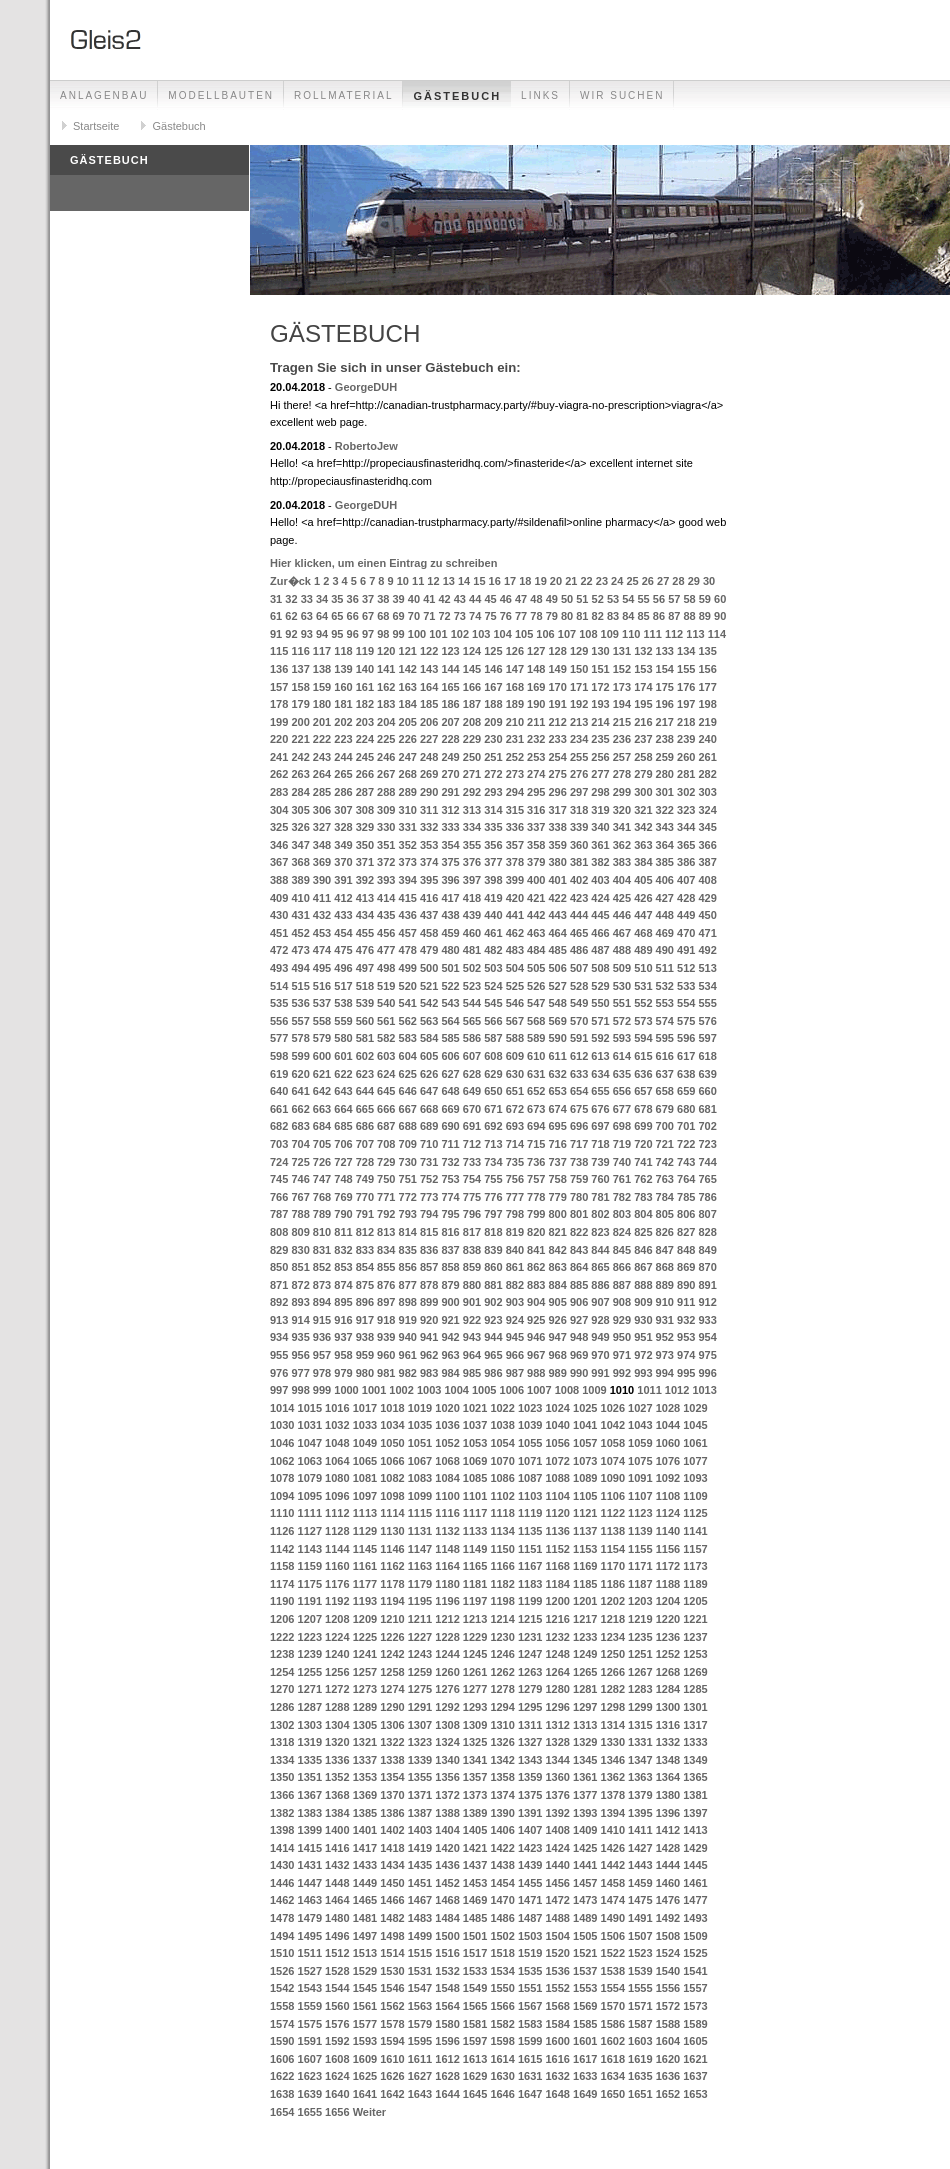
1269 (695, 1672)
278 (622, 774)
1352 (337, 1777)
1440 (557, 1865)
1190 (282, 1601)
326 (300, 827)
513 (707, 968)
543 (450, 1003)
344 (686, 827)
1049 (365, 1443)
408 (707, 880)
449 (686, 915)
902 (493, 1302)
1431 (310, 1865)
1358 (502, 1777)
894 (322, 1302)
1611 (420, 2059)
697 (600, 1126)
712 (472, 1144)
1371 (420, 1795)
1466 (392, 1900)
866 (622, 1267)
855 (386, 1267)
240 (707, 739)
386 (686, 862)
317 (557, 810)
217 (665, 722)
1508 (668, 1936)
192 (579, 704)
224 (365, 739)
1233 (585, 1637)
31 (276, 599)
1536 (557, 1971)
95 (337, 634)
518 (365, 986)
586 (472, 1038)
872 (300, 1285)
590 (557, 1038)
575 (686, 1021)
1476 (668, 1900)
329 (365, 827)
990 (579, 1373)
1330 (613, 1742)
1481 (365, 1918)
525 (515, 986)
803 (622, 1214)
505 (536, 968)
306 (322, 810)
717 (579, 1144)
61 (276, 616)
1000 (346, 1390)
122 (429, 651)
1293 (475, 1707)
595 (665, 1038)
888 (643, 1285)
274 (536, 774)
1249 (585, 1654)
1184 (557, 1584)
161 (365, 687)
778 (536, 1197)
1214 (502, 1619)
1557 (695, 1988)
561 (386, 1021)
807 (707, 1214)
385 (665, 862)
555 (707, 1003)
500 (429, 968)
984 (450, 1373)
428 (686, 898)
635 (622, 1074)
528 (579, 986)
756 (515, 1179)
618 (707, 1056)
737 (557, 1162)
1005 (484, 1390)
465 (579, 933)
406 (665, 880)
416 (429, 898)
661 (279, 1109)
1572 (668, 2006)
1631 (530, 2076)
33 (307, 599)
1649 (585, 2094)
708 (386, 1144)
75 (490, 616)
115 (279, 651)
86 (659, 616)
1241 (365, 1654)
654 (579, 1091)
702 (707, 1126)
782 (622, 1197)
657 (643, 1091)
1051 (420, 1443)
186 (450, 704)
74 (475, 616)
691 (472, 1126)
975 (707, 1355)
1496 (337, 1936)
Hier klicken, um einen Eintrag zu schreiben (383, 563)
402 (579, 880)
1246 (502, 1654)
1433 (365, 1865)
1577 (365, 2024)
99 (399, 634)
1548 (447, 1988)
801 (579, 1214)
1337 (365, 1760)
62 (291, 616)
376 (472, 862)
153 (643, 669)
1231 (530, 1637)
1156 (668, 1549)
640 (279, 1091)
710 (429, 1144)
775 (472, 1197)
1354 (392, 1777)
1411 (640, 1830)
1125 (695, 1513)
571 (600, 1021)
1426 (613, 1848)
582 (386, 1038)
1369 (365, 1795)
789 (322, 1214)
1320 (337, 1742)
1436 (447, 1865)
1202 (613, 1601)
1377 (585, 1795)
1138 (613, 1531)
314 (493, 810)
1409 (585, 1830)
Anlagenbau (104, 95)
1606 (282, 2059)
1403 (420, 1830)
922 (472, 1320)
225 (386, 739)
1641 (365, 2094)
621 (322, 1074)
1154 (613, 1549)
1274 (392, 1689)
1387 (420, 1813)
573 (643, 1021)
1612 (447, 2059)
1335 (310, 1760)
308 (365, 810)
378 (515, 862)
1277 (475, 1689)
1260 (447, 1672)
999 (322, 1390)
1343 (530, 1760)
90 (720, 616)
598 (279, 1056)
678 (643, 1109)
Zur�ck (290, 581)
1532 (447, 1971)
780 (579, 1197)
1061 (695, 1443)
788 (300, 1214)
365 (686, 845)
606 (450, 1056)
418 (472, 898)
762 (643, 1179)
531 (643, 986)
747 (322, 1179)
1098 (392, 1496)
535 (279, 1003)
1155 (640, 1549)
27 (663, 581)
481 (472, 950)
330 (386, 827)
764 (686, 1179)
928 (600, 1320)
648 (450, 1091)
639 (707, 1074)
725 (300, 1162)
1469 (475, 1900)
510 (643, 968)
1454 (502, 1883)
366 (707, 845)
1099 (420, 1496)
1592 (337, 2041)
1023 (530, 1408)
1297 (585, 1707)
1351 (310, 1777)
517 (343, 986)
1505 (585, 1936)
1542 (282, 1988)
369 (322, 862)
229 (472, 739)
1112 (337, 1513)
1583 (530, 2024)
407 (686, 880)
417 (450, 898)
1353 (365, 1777)
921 (450, 1320)
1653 (695, 2094)
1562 (392, 2006)
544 (472, 1003)
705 (322, 1144)
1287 (310, 1707)
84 (628, 616)
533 (686, 986)
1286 (282, 1707)
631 (536, 1074)
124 (472, 651)
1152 (557, 1549)
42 (444, 599)
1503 (530, 1936)
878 (429, 1285)
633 (579, 1074)
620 (300, 1074)
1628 (447, 2076)
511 (665, 968)
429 (707, 898)
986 (493, 1373)
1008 (567, 1390)
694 (536, 1126)
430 (279, 915)
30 (709, 581)
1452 (447, 1883)
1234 (613, 1637)
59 (705, 599)
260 (686, 757)
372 (386, 862)
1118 (502, 1513)
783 (643, 1197)
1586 (613, 2024)
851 (300, 1267)
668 (429, 1109)
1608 (337, 2059)
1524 (668, 1953)
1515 (420, 1953)
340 (600, 827)
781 (600, 1197)
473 (300, 950)
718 (600, 1144)
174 (643, 687)
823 (600, 1232)
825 (643, 1232)
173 (622, 687)
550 (600, 1003)
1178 (392, 1584)
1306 (392, 1725)
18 (525, 581)
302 (686, 792)
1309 (475, 1725)
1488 (557, 1918)
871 (279, 1285)
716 (557, 1144)
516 (322, 986)
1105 (585, 1496)
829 (279, 1250)
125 (493, 651)
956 (300, 1355)
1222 (282, 1637)
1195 (420, 1601)
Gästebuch (457, 96)
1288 (337, 1707)
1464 (337, 1900)
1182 (502, 1584)
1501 (475, 1936)
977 (300, 1373)
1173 (695, 1566)
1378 (613, 1795)
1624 (337, 2076)
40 (414, 599)
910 (665, 1302)
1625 (365, 2076)
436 (408, 915)
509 (622, 968)
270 (450, 774)
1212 (447, 1619)
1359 (530, 1777)
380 (557, 862)
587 (493, 1038)
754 (472, 1179)
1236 (668, 1637)
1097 (365, 1496)
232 (536, 739)
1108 (668, 1496)
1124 (668, 1513)
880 (472, 1285)
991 (600, 1373)
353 (429, 845)
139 (343, 669)
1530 (392, 1971)
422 (557, 898)
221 (300, 739)
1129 (365, 1531)
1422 (502, 1848)
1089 (585, 1478)
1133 (475, 1531)
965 (493, 1355)
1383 (310, 1813)
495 (322, 968)
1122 (613, 1513)
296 (557, 792)
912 (707, 1302)
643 (343, 1091)
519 (386, 986)
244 (343, 757)
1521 (585, 1953)
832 (343, 1250)
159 (322, 687)
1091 (640, 1478)
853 (343, 1267)
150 (579, 669)
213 (579, 722)
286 (343, 792)
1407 (530, 1830)
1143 (310, 1549)
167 (493, 687)
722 (686, 1144)
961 (408, 1355)
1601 (585, 2041)
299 (622, 792)
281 (686, 774)
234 (579, 739)
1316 (668, 1725)
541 (408, 1003)
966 (515, 1355)
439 (472, 915)
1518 (502, 1953)
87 (674, 616)
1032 (337, 1425)
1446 (282, 1883)
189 (515, 704)
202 (343, 722)
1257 (365, 1672)
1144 (337, 1549)
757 (536, 1179)
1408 (557, 1830)
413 (365, 898)
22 (586, 581)
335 (493, 827)
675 (579, 1109)
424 (600, 898)
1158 (282, 1566)
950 (622, 1337)
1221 (695, 1619)
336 (515, 827)
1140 (668, 1531)
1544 (337, 1988)
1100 (447, 1496)
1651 (640, 2094)
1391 (530, 1813)
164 (429, 687)
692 (493, 1126)
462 (515, 933)
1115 (420, 1513)
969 (579, 1355)
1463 (310, 1900)
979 (343, 1373)
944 (493, 1337)
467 (622, 933)
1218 (613, 1619)
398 (493, 880)
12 (433, 581)
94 (322, 634)
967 (536, 1355)
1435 (420, 1865)
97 (368, 634)
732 (450, 1162)
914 (300, 1320)
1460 (668, 1883)
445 (600, 915)
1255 (310, 1672)
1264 (557, 1672)
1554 (613, 1988)
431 (300, 915)
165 (450, 687)
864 (579, 1267)
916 (343, 1320)
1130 (392, 1531)
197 (686, 704)
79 (552, 616)
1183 (530, 1584)
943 (472, 1337)
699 (643, 1126)
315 (515, 810)
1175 (310, 1584)
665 (365, 1109)
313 (472, 810)
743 (686, 1162)
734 (493, 1162)
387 (707, 862)
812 (365, 1232)
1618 (613, 2059)
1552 (557, 1988)
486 (579, 950)
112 (674, 634)
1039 (530, 1425)
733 (472, 1162)
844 (600, 1250)
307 (343, 810)
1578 (392, 2024)
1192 (337, 1601)
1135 (530, 1531)
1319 (310, 1742)
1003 (429, 1390)
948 (579, 1337)
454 (343, 933)
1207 (310, 1619)
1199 (530, 1601)
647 (429, 1091)
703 (279, 1144)
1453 (475, 1883)
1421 (475, 1848)
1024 (557, 1408)
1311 (530, 1725)
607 (472, 1056)
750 (386, 1179)
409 (279, 898)
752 (429, 1179)
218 (686, 722)
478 (408, 950)
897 (386, 1302)
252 (515, 757)
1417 (365, 1848)
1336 (337, 1760)
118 (343, 651)
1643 (420, 2094)
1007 (539, 1390)
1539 (640, 1971)
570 (579, 1021)
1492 (668, 1918)
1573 (695, 2006)
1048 (337, 1443)
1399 (310, 1830)
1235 (640, 1637)
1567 (530, 2006)
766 (279, 1197)
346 (279, 845)
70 (414, 616)
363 (643, 845)
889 (665, 1285)
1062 (282, 1461)
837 (450, 1250)
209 (493, 722)
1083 (420, 1478)
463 (536, 933)
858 (450, 1267)
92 (291, 634)
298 (600, 792)
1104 (557, 1496)
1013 (704, 1390)
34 (322, 599)
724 (279, 1162)
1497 (365, 1936)
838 (472, 1250)
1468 (447, 1900)
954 (707, 1337)
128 (557, 651)
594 (643, 1038)
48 (536, 599)
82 (598, 616)
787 (279, 1214)
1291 (420, 1707)
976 (279, 1373)
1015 (310, 1408)
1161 (365, 1566)
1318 (282, 1742)
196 (665, 704)
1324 (447, 1742)
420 (515, 898)
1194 (392, 1601)
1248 (557, 1654)
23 (602, 581)
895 (343, 1302)
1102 (502, 1496)
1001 (374, 1390)
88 (689, 616)
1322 (392, 1742)
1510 (282, 1953)
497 (365, 968)
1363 (640, 1777)
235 (600, 739)
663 (322, 1109)
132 (643, 651)
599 (300, 1056)
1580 (447, 2024)
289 (408, 792)
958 (343, 1355)
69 (399, 616)
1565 (475, 2006)
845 (622, 1250)
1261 (475, 1672)
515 (300, 986)
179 (300, 704)
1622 (282, 2076)
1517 (475, 1953)
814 (408, 1232)
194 (622, 704)
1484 (447, 1918)
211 (536, 722)
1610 (392, 2059)
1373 (475, 1795)
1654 (282, 2112)
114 (717, 634)
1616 (557, 2059)
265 (343, 774)
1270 (282, 1689)
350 (365, 845)
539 (365, 1003)
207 (450, 722)
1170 (613, 1566)
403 (600, 880)
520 (408, 986)
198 (707, 704)
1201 (585, 1601)
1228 (447, 1637)
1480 (337, 1918)
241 (279, 757)
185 (429, 704)
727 (343, 1162)
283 (279, 792)
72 (444, 616)
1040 (557, 1425)
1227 (420, 1637)
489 (643, 950)
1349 (695, 1760)
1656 (337, 2112)
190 (536, 704)
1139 (640, 1531)
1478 (282, 1918)
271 (472, 774)
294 (515, 792)
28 (678, 581)
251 (493, 757)
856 (408, 1267)
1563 (420, 2006)
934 (279, 1337)
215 (622, 722)
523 (472, 986)
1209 (365, 1619)
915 (322, 1320)
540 (386, 1003)
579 (322, 1038)
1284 (668, 1689)
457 (408, 933)
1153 (585, 1549)
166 (472, 687)
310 (408, 810)
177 (707, 687)
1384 (337, 1813)
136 (279, 669)
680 (686, 1109)
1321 (365, 1742)
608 (493, 1056)
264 (322, 774)
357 (515, 845)
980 (365, 1373)
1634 (613, 2076)
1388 (447, 1813)
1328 (557, 1742)
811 (343, 1232)
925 (536, 1320)
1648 (557, 2094)
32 (291, 599)
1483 (420, 1918)
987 (515, 1373)
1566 (502, 2006)
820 (536, 1232)
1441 (585, 1865)
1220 (668, 1619)
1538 (613, 1971)
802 (600, 1214)
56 (659, 599)
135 (707, 651)
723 (707, 1144)
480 (450, 950)
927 (579, 1320)
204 (386, 722)
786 (707, 1197)
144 (450, 669)
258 (643, 757)
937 (343, 1337)
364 (665, 845)
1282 (613, 1689)
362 (622, 845)
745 (279, 1179)
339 (579, 827)
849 (707, 1250)
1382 (282, 1813)
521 (429, 986)
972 (643, 1355)
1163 (420, 1566)
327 (322, 827)
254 (557, 757)
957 (322, 1355)
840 (515, 1250)
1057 (585, 1443)
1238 (282, 1654)
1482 (392, 1918)
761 (622, 1179)
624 (386, 1074)
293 (493, 792)
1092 (668, 1478)
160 (343, 687)
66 (353, 616)
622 (343, 1074)
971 (622, 1355)
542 (429, 1003)
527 (557, 986)
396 (450, 880)
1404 (447, 1830)
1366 (282, 1795)
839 (493, 1250)
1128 (337, 1531)
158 (300, 687)
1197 (475, 1601)
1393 (585, 1813)
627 (450, 1074)
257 (622, 757)
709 (408, 1144)
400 (536, 880)
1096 (337, 1496)
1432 (337, 1865)
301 (665, 792)
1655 (310, 2112)
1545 (365, 1988)
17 (510, 581)
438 (450, 915)
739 (600, 1162)
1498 (392, 1936)
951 (643, 1337)
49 (552, 599)
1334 (282, 1760)
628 (472, 1074)
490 (665, 950)
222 (322, 739)
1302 (282, 1725)
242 (300, 757)
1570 (613, 2006)
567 (515, 1021)
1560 (337, 2006)
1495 (310, 1936)
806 (686, 1214)
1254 (282, 1672)
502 (472, 968)
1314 (613, 1725)
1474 (613, 1900)
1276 (447, 1689)
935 (300, 1337)
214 (600, 722)
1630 (502, 2076)
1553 (585, 1988)
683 (300, 1126)
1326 (502, 1742)
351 (386, 845)
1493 (695, 1918)
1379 (640, 1795)
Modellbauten (221, 95)
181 (343, 704)
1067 (420, 1461)
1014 (282, 1408)
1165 (475, 1566)
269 (429, 774)
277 (600, 774)
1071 (530, 1461)
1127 (310, 1531)
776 (493, 1197)
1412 (668, 1830)
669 (450, 1109)
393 (386, 880)
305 (300, 810)
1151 (530, 1549)
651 (515, 1091)
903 (515, 1302)
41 (429, 599)
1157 (695, 1549)
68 (383, 616)
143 (429, 669)
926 (557, 1320)
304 (279, 810)
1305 (365, 1725)
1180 (447, 1584)
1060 (668, 1443)
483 (515, 950)
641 (300, 1091)
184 (408, 704)
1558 (282, 2006)
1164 (447, 1566)
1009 (594, 1390)
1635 (640, 2076)
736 (536, 1162)
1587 (640, 2024)
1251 (640, 1654)
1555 (640, 1988)
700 (665, 1126)
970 (600, 1355)
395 (429, 880)
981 (386, 1373)
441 (515, 915)
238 (665, 739)
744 (707, 1162)
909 (643, 1302)
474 (322, 950)
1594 (392, 2041)
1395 (640, 1813)
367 (279, 862)
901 (472, 1302)
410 (300, 898)
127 (536, 651)
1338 (392, 1760)
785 (686, 1197)
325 (279, 827)
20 (556, 581)
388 (279, 880)
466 (600, 933)
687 (386, 1126)
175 (665, 687)
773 (429, 1197)
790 (343, 1214)
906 (579, 1302)
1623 (310, 2076)
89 (705, 616)
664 (343, 1109)
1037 (475, 1425)
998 (300, 1390)
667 (408, 1109)
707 (365, 1144)
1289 (365, 1707)
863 (557, 1267)
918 (386, 1320)
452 (300, 933)
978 (322, 1373)
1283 (640, 1689)
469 (665, 933)
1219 (640, 1619)
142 (408, 669)
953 (686, 1337)
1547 (420, 1988)
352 (408, 845)
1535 (530, 1971)
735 (515, 1162)
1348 (668, 1760)
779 (557, 1197)
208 (472, 722)
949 (600, 1337)
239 (686, 739)
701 (686, 1126)
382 (600, 862)
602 (365, 1056)
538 (343, 1003)
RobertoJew (366, 446)
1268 (668, 1672)
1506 (613, 1936)
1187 (640, 1584)
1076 (668, 1461)
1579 (420, 2024)
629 (493, 1074)
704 (300, 1144)
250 (472, 757)
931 (665, 1320)
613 (600, 1056)
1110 (282, 1513)
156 (707, 669)
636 (643, 1074)
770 (365, 1197)
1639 (310, 2094)
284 (300, 792)
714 (515, 1144)
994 (665, 1373)
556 (279, 1021)
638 (686, 1074)
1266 (613, 1672)
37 (368, 599)
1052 (447, 1443)
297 (579, 792)
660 (707, 1091)
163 (408, 687)
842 (557, 1250)
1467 (420, 1900)
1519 (530, 1953)
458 (429, 933)
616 (665, 1056)
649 (472, 1091)
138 (322, 669)
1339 (420, 1760)
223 (343, 739)
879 (450, 1285)
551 (622, 1003)
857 (429, 1267)
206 (429, 722)
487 (600, 950)
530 (622, 986)
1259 (420, 1672)
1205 (695, 1601)
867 (643, 1267)
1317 (695, 1725)
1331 (640, 1742)
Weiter (369, 2112)
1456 (557, 1883)
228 (450, 739)
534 (707, 986)
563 (429, 1021)
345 (707, 827)
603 (386, 1056)
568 (536, 1021)
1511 (310, 1953)
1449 (365, 1883)
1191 (310, 1601)
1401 (365, 1830)
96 (353, 634)
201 (322, 722)
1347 (640, 1760)
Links (540, 95)
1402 (392, 1830)
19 (541, 581)
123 (450, 651)
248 (429, 757)
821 (557, 1232)
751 (408, 1179)
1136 (557, 1531)
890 (686, 1285)
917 (365, 1320)
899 (429, 1302)
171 (579, 687)
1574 (282, 2024)
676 (600, 1109)
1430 (282, 1865)
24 (617, 581)
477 (386, 950)
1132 (447, 1531)
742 (665, 1162)
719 (622, 1144)
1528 (337, 1971)
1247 (530, 1654)
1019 (420, 1408)
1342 (502, 1760)
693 (515, 1126)
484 (536, 950)
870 (707, 1267)
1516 (447, 1953)
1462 (282, 1900)
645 (386, 1091)
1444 (668, 1865)
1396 (668, 1813)
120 (386, 651)
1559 (310, 2006)
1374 (502, 1795)
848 (686, 1250)
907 (600, 1302)
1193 (365, 1601)
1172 (668, 1566)
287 (365, 792)
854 (365, 1267)
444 (579, 915)
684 (322, 1126)
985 (472, 1373)
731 (429, 1162)
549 (579, 1003)
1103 (530, 1496)
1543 (310, 1988)
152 (622, 669)
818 (493, 1232)
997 (279, 1390)
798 (515, 1214)
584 (429, 1038)
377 (493, 862)
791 (365, 1214)
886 (600, 1285)
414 (386, 898)
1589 (695, 2024)
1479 (310, 1918)
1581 (475, 2024)
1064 (337, 1461)
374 (429, 862)
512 (686, 968)
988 (536, 1373)
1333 (695, 1742)
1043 (640, 1425)
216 (643, 722)
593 (622, 1038)
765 (707, 1179)
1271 (310, 1689)
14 (464, 581)
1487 (530, 1918)
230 (493, 739)
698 (622, 1126)
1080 (337, 1478)
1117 (475, 1513)
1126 (282, 1531)
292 (472, 792)
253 (536, 757)
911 (686, 1302)
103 (481, 634)
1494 (282, 1936)
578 (300, 1038)
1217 (585, 1619)
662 (300, 1109)
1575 (310, 2024)
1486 (502, 1918)
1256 (337, 1672)
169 (536, 687)
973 (665, 1355)
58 (689, 599)
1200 (557, 1601)
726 (322, 1162)
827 (686, 1232)
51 (582, 599)
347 (300, 845)
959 (365, 1355)
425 (622, 898)
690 (450, 1126)
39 (399, 599)
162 (386, 687)
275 (557, 774)
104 (503, 634)
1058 (613, 1443)
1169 (585, 1566)
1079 (310, 1478)
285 (322, 792)
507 (579, 968)
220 (279, 739)
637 (665, 1074)
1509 (695, 1936)
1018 (392, 1408)
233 (557, 739)
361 (600, 845)
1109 (695, 1496)
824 (622, 1232)
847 (665, 1250)
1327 (530, 1742)
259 (665, 757)
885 (579, 1285)
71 (429, 616)
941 (429, 1337)
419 (493, 898)
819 (515, 1232)
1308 (447, 1725)
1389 (475, 1813)
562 (408, 1021)
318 (579, 810)
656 (622, 1091)
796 (472, 1214)
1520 (557, 1953)
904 (536, 1302)
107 (567, 634)
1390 (502, 1813)
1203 (640, 1601)
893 (300, 1302)
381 (579, 862)
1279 (530, 1689)
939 (386, 1337)
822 (579, 1232)
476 (365, 950)
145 (472, 669)
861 (515, 1267)
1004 (456, 1390)
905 (557, 1302)
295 (536, 792)
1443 (640, 1865)
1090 (613, 1478)
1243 (420, 1654)
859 (472, 1267)
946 (536, 1337)
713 (493, 1144)
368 (300, 862)
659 (686, 1091)
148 (536, 669)
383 (622, 862)
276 (579, 774)
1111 (310, 1513)
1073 (585, 1461)
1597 (475, 2041)
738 (579, 1162)
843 (579, 1250)
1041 (585, 1425)
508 (600, 968)
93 (307, 634)
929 (622, 1320)
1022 (502, 1408)
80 (567, 616)
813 (386, 1232)
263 (300, 774)
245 (365, 757)
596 (686, 1038)
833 (365, 1250)
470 (686, 933)
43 (460, 599)
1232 (557, 1637)
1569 (585, 2006)
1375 (530, 1795)
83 (613, 616)
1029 (695, 1408)
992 (622, 1373)
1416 (337, 1848)
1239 (310, 1654)
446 (622, 915)
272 (493, 774)
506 (557, 968)
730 (408, 1162)
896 (365, 1302)
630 (515, 1074)
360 (579, 845)
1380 (668, 1795)
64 (322, 616)
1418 (392, 1848)
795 (450, 1214)
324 (707, 810)
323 (686, 810)
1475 (640, 1900)
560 (365, 1021)
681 (707, 1109)
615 (643, 1056)
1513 (365, 1953)
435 (386, 915)
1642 (392, 2094)
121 (408, 651)
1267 (640, 1672)
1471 (530, 1900)
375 (450, 862)
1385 (365, 1813)
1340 (447, 1760)
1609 (365, 2059)
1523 (640, 1953)
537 (322, 1003)
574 (665, 1021)
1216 (557, 1619)
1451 (420, 1883)
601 (343, 1056)
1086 (502, 1478)
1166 (502, 1566)
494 (300, 968)
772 (408, 1197)
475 (343, 950)
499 (408, 968)
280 (665, 774)
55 (644, 599)
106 (545, 634)
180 (322, 704)
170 (557, 687)
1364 (668, 1777)
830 (300, 1250)
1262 (502, 1672)
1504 (557, 1936)
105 (524, 634)
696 (579, 1126)
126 (515, 651)
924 (515, 1320)
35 (337, 599)
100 (417, 634)
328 (343, 827)
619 (279, 1074)
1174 (282, 1584)
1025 (585, 1408)
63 (307, 616)
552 (643, 1003)
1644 (447, 2094)
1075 (640, 1461)
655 (600, 1091)
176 (686, 687)
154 (665, 669)
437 (429, 915)
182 (365, 704)
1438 (502, 1865)
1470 (502, 1900)
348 (322, 845)
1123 (640, 1513)
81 (582, 616)
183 (386, 704)
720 (643, 1144)
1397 (695, 1813)
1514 (392, 1953)
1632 (557, 2076)
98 (383, 634)
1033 (365, 1425)
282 (707, 774)
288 (386, 792)
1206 (282, 1619)
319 (600, 810)
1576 (337, 2024)
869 (686, 1267)
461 (493, 933)
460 (472, 933)
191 (557, 704)
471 (707, 933)
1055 (530, 1443)
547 (536, 1003)
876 (386, 1285)
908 (622, 1302)
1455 (530, 1883)
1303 (310, 1725)
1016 (337, 1408)
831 (322, 1250)
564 (450, 1021)
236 (622, 739)
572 (622, 1021)
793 (408, 1214)
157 (279, 687)
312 (450, 810)
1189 (695, 1584)
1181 (475, 1584)
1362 (613, 1777)
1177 (365, 1584)
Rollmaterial (343, 95)
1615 (530, 2059)
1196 (447, 1601)
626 (429, 1074)
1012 (677, 1390)
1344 (557, 1760)
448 (665, 915)
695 (557, 1126)
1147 (420, 1549)
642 (322, 1091)
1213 (475, 1619)
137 (300, 669)
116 (300, 651)
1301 (695, 1707)
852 (322, 1267)
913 (279, 1320)
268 (408, 774)
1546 (392, 1988)
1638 (282, 2094)
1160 (337, 1566)
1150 (502, 1549)
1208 (337, 1619)
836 (429, 1250)
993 (643, 1373)
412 (343, 898)
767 (300, 1197)
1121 (585, 1513)
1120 (557, 1513)
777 (515, 1197)
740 (622, 1162)
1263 (530, 1672)
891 (707, 1285)
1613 (475, 2059)
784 (665, 1197)
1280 (557, 1689)
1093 (695, 1478)
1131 (420, 1531)
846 (643, 1250)
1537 (585, 1971)
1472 (557, 1900)
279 (643, 774)
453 (322, 933)
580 (343, 1038)
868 (665, 1267)
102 (460, 634)
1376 (557, 1795)
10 (403, 581)
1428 (668, 1848)
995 (686, 1373)
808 (279, 1232)
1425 (585, 1848)
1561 (365, 2006)
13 (449, 581)
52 (598, 599)
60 (720, 599)
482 (493, 950)
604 (408, 1056)
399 (515, 880)
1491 (640, 1918)
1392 (557, 1813)
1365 (695, 1777)
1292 (447, 1707)
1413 (695, 1830)
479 (429, 950)
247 (408, 757)
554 (686, 1003)
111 (652, 634)
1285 (695, 1689)
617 (686, 1056)
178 (279, 704)
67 (368, 616)
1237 (695, 1637)
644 (365, 1091)
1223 (310, 1637)
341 (622, 827)
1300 (668, 1707)
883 (536, 1285)
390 (322, 880)
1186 (613, 1584)
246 (386, 757)
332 (429, 827)
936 (322, 1337)
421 (536, 898)
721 (665, 1144)
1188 (668, 1584)
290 (429, 792)
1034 (392, 1425)
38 (383, 599)
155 (686, 669)
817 (472, 1232)
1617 (585, 2059)
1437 (475, 1865)
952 (665, 1337)
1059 (640, 1443)
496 (343, 968)
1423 (530, 1848)
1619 (640, 2059)
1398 (282, 1830)
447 (643, 915)
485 (557, 950)
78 (536, 616)
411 (322, 898)
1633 (585, 2076)
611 (557, 1056)
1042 (613, 1425)
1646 (502, 2094)
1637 (695, 2076)
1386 (392, 1813)
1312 (557, 1725)
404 (622, 880)
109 (610, 634)
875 (365, 1285)
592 (600, 1038)
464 (557, 933)
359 (557, 845)
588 (515, 1038)
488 (622, 950)
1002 (401, 1390)
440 (493, 915)
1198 (502, 1601)
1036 (447, 1425)
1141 (695, 1531)
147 (515, 669)
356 (493, 845)
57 (674, 599)
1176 (337, 1584)
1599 (530, 2041)
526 (536, 986)
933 (707, 1320)
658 (665, 1091)
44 (475, 599)
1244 (447, 1654)
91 (276, 634)
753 (450, 1179)
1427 (640, 1848)
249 (450, 757)
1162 (392, 1566)
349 (343, 845)
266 (365, 774)
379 (536, 862)
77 (521, 616)
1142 (282, 1549)
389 (300, 880)
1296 (557, 1707)
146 (493, 669)
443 (557, 915)
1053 (475, 1443)
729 (386, 1162)
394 (408, 880)
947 (557, 1337)
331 (408, 827)
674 (557, 1109)
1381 (695, 1795)
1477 (695, 1900)
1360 (557, 1777)
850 (279, 1267)
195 (643, 704)
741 (643, 1162)
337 (536, 827)
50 (567, 599)
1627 (420, 2076)
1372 (447, 1795)
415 (408, 898)
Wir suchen (622, 95)
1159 (310, 1566)
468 (643, 933)
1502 (502, 1936)
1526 (282, 1971)
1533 (475, 1971)
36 (353, 599)
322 (665, 810)
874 (343, 1285)
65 (337, 616)
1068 (447, 1461)
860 (493, 1267)
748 (343, 1179)
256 (600, 757)
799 (536, 1214)
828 (707, 1232)
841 (536, 1250)
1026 (613, 1408)
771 (386, 1197)
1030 (282, 1425)
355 (472, 845)
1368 (337, 1795)
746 (300, 1179)
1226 (392, 1637)
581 (365, 1038)
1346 (613, 1760)
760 (600, 1179)
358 (536, 845)
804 (643, 1214)
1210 (392, 1619)
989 (557, 1373)
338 (557, 827)
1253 (695, 1654)
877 (408, 1285)
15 (479, 581)
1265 (585, 1672)
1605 (695, 2041)
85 (644, 616)
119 (365, 651)
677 (622, 1109)
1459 (640, 1883)
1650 (613, 2094)
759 (579, 1179)
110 (631, 634)
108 (588, 634)
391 (343, 880)
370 (343, 862)
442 (536, 915)
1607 (310, 2059)
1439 (530, 1865)
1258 (392, 1672)
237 (643, 739)
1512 (337, 1953)
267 (386, 774)
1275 (420, 1689)
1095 (310, 1496)
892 (279, 1302)
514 (279, 986)
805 (665, 1214)
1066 (392, 1461)
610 (536, 1056)
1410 (613, 1830)
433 (343, 915)
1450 (392, 1883)
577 (279, 1038)
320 (622, 810)
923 (493, 1320)
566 (493, 1021)
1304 (337, 1725)
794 (429, 1214)
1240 (337, 1654)
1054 (502, 1443)
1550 (502, 1988)
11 (418, 581)
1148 (447, 1549)
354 (450, 845)
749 (365, 1179)
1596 (447, 2041)
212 (557, 722)
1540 (668, 1971)
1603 (640, 2041)
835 (408, 1250)
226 (408, 739)
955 (279, 1355)
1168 (557, 1566)
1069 (475, 1461)
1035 (420, 1425)
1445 (695, 1865)
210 (515, 722)
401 (557, 880)
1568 (557, 2006)
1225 (365, 1637)
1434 (392, 1865)
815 (429, 1232)
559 (343, 1021)
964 (472, 1355)
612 (579, 1056)
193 (600, 704)
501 (450, 968)
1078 (282, 1478)
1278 (502, 1689)
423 (579, 898)
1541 (695, 1971)
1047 (310, 1443)
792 (386, 1214)
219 (707, 722)
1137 (585, 1531)
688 (408, 1126)
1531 (420, 1971)
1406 (502, 1830)
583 (408, 1038)
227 (429, 739)
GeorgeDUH (366, 387)
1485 (475, 1918)
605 (429, 1056)
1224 (337, 1637)
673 (536, 1109)
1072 (557, 1461)
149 (557, 669)
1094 (282, 1496)
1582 (502, 2024)
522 (450, 986)
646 (408, 1091)
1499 (420, 1936)
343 (665, 827)
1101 (475, 1496)
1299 (640, 1707)
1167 (530, 1566)
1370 (392, 1795)
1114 (392, 1513)
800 (557, 1214)
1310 (502, 1725)
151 (600, 669)
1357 (475, 1777)
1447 (310, 1883)
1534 (502, 1971)
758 (557, 1179)
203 (365, 722)
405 (643, 880)
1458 (613, 1883)
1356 (447, 1777)
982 (408, 1373)
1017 (365, 1408)
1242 (392, 1654)
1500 (447, 1936)
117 (322, 651)
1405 (475, 1830)
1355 (420, 1777)
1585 (585, 2024)
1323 (420, 1742)
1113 (365, 1513)
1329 (585, 1742)
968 (557, 1355)
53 (613, 599)
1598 (502, 2041)
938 (365, 1337)
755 (493, 1179)
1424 (557, 1848)
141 (386, 669)
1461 (695, 1883)
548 (557, 1003)
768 (322, 1197)
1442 (613, 1865)
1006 (512, 1390)
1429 (695, 1848)
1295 (530, 1707)
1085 (475, 1478)
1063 (310, 1461)
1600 (557, 2041)
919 (408, 1320)
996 (707, 1373)
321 (643, 810)
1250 (613, 1654)
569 (557, 1021)
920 (429, 1320)
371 (365, 862)
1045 (695, 1425)
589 (536, 1038)
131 (622, 651)
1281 (585, 1689)
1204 (668, 1601)
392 (365, 880)
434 (365, 915)
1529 (365, 1971)
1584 (557, 2024)
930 (643, 1320)
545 (493, 1003)
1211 (420, 1619)
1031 (310, 1425)
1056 (557, 1443)
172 (600, 687)
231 (515, 739)
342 (643, 827)
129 (579, 651)
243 (322, 757)
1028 (668, 1408)
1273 (365, 1689)
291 (450, 792)
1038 (502, 1425)
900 (450, 1302)
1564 (447, 2006)
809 (300, 1232)
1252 (668, 1654)
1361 (585, 1777)
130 (600, 651)
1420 (447, 1848)
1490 (613, 1918)
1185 (585, 1584)
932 (686, 1320)
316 (536, 810)
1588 (668, 2024)
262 (279, 774)
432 (322, 915)
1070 (502, 1461)
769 (343, 1197)
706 (343, 1144)
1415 (310, 1848)
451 (279, 933)
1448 (337, 1883)
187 (472, 704)
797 (493, 1214)
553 (665, 1003)
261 (707, 757)
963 (450, 1355)
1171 (640, 1566)
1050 (392, 1443)
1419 (420, 1848)
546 (515, 1003)
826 (665, 1232)
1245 (475, 1654)
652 (536, 1091)
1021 (475, 1408)
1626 (392, 2076)
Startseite (96, 126)
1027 (640, 1408)
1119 (530, 1513)
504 (515, 968)
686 (365, 1126)
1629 (475, 2076)
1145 (365, 1549)
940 (408, 1337)
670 (472, 1109)
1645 (475, 2094)
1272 (337, 1689)
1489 (585, 1918)
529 (600, 986)
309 (386, 810)
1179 (420, 1584)
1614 (502, 2059)
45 (490, 599)
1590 (282, 2041)
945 (515, 1337)
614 (622, 1056)
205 (408, 722)
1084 (447, 1478)
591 (579, 1038)
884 (557, 1285)
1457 (585, 1883)
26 (648, 581)
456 (386, 933)
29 (694, 581)
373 (408, 862)
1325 (475, 1742)
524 (493, 986)
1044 (668, 1425)
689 (429, 1126)
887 (622, 1285)
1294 (502, 1707)
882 (515, 1285)
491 (686, 950)
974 (686, 1355)
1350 (282, 1777)
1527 (310, 1971)
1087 (530, 1478)
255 (579, 757)
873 (322, 1285)
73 (460, 616)
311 (429, 810)
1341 (475, 1760)
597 (707, 1038)
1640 (337, 2094)
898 (408, 1302)
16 (495, 581)
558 (322, 1021)
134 (686, 651)
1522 (613, 1953)
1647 (530, 2094)
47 (521, 599)
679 (665, 1109)
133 (665, 651)
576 (707, 1021)
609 (515, 1056)
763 (665, 1179)
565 (472, 1021)
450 (707, 915)
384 (643, 862)
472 (279, 950)
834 (386, 1250)
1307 (420, 1725)
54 (628, 599)
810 (322, 1232)
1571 (640, 2006)
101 (438, 634)
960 (386, 1355)
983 (429, 1373)
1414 (282, 1848)
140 (365, 669)
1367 (310, 1795)
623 (365, 1074)
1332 (668, 1742)
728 (365, 1162)
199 (279, 722)
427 (665, 898)
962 (429, 1355)
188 (493, 704)
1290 (392, 1707)
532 (665, 986)
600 (322, 1056)
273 (515, 774)
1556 (668, 1988)
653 (557, 1091)
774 (450, 1197)
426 (643, 898)
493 (279, 968)
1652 (668, 2094)
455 (365, 933)
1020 (447, 1408)
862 (536, 1267)
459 (450, 933)
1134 (502, 1531)
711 (450, 1144)
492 (707, 950)
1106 (613, 1496)
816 (450, 1232)
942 (450, 1337)
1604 (668, 2041)
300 (643, 792)
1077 (695, 1461)
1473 (585, 1900)
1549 (475, 1988)
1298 (613, 1707)
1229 (475, 1637)
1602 (613, 2041)
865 (600, 1267)
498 (386, 968)
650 (493, 1091)
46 (506, 599)
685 (343, 1126)
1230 (502, 1637)
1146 (392, 1549)
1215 (530, 1619)
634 (600, 1074)
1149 (475, 1549)
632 (557, 1074)
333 (450, 827)
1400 (337, 1830)
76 (506, 616)
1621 (695, 2059)
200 (300, 722)
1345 (585, 1760)
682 (279, 1126)
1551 (530, 1988)
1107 (640, 1496)
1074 (613, 1461)
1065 (365, 1461)
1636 (668, 2076)
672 (515, 1109)
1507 (640, 1936)
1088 (557, 1478)
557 (300, 1021)
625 (408, 1074)
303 (707, 792)
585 (450, 1038)
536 (300, 1003)
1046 (282, 1443)
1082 (392, 1478)
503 (493, 968)
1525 (695, 1953)
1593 (365, 2041)
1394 (613, 1813)
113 (695, 634)
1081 (365, 1478)
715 (536, 1144)
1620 (668, 2059)
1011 (649, 1390)
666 (386, 1109)
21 (571, 581)
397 (472, 880)
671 (493, 1109)
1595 (420, 2041)
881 (493, 1285)
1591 (310, 2041)
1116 (447, 1513)
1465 (365, 1900)
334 (472, 827)
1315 (640, 1725)
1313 (585, 1725)
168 (515, 687)
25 (632, 581)
